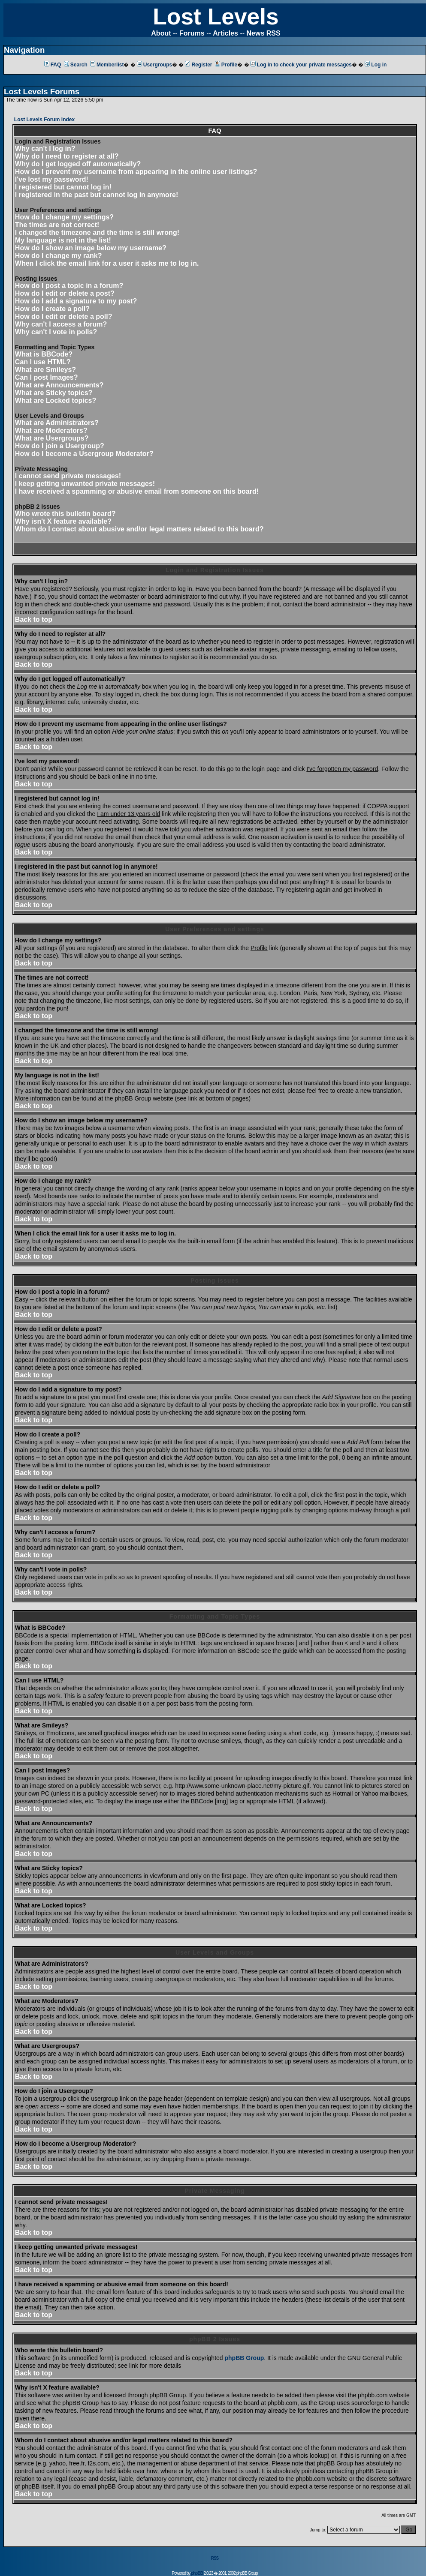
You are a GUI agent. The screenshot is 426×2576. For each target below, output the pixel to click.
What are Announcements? (59, 385)
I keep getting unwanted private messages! (85, 483)
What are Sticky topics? (54, 392)
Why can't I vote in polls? (56, 332)
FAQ (52, 65)
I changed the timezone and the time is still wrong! (97, 232)
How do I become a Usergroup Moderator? (84, 453)
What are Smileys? (45, 369)
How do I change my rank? (58, 255)
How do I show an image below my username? (90, 248)
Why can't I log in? (45, 148)
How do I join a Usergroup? (59, 446)
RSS (215, 2558)
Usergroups (154, 65)
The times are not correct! (57, 224)
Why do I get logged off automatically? (78, 164)
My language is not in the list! (63, 240)
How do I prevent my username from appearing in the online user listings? (136, 171)
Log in (376, 65)
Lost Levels (215, 16)
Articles (225, 33)
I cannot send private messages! (68, 476)
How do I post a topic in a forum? (69, 285)
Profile (226, 65)
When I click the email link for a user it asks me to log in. (107, 263)
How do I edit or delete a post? (65, 293)
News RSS (264, 33)
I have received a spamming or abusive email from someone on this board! (137, 491)
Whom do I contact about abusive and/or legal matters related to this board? (139, 529)
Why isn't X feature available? (63, 521)
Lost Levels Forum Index (44, 120)
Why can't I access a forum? (61, 324)
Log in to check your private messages (301, 65)
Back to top (33, 619)
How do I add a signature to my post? (76, 301)
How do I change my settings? (64, 217)
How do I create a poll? (52, 308)
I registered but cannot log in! (63, 187)
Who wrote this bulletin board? (65, 513)
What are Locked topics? (55, 400)
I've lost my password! (51, 179)
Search (76, 65)
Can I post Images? (46, 377)
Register (198, 65)
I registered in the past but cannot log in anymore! (96, 194)
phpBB (197, 2573)
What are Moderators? (51, 430)
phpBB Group (244, 2357)
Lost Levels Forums (41, 91)
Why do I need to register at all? (67, 156)
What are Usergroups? (52, 438)
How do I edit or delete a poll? (63, 316)
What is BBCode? (44, 354)
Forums (192, 33)
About (161, 33)
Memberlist (107, 65)
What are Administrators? (57, 422)
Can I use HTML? (43, 362)
